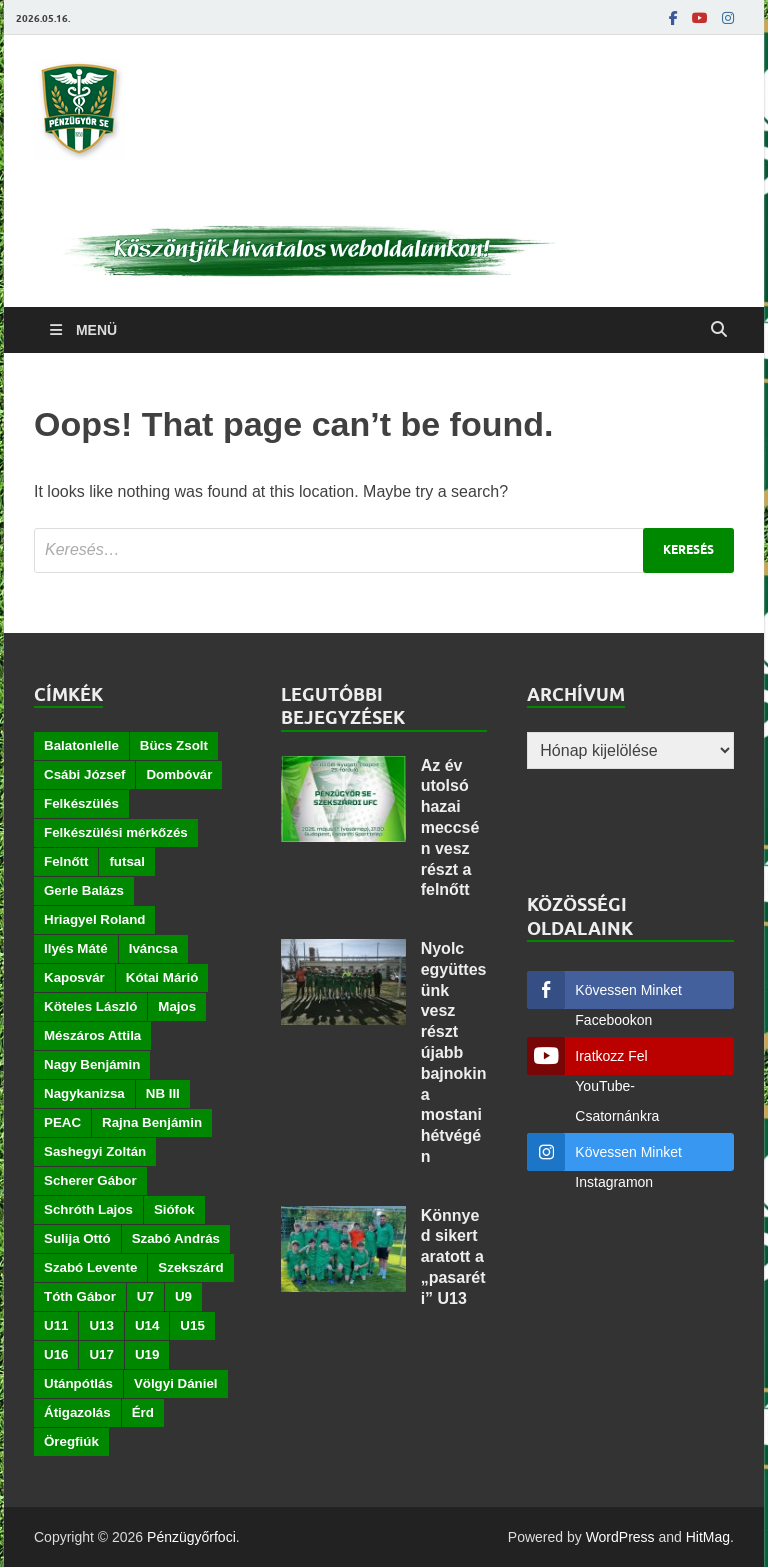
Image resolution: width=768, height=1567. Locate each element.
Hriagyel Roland (94, 919)
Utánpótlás (78, 1383)
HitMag (708, 1537)
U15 (192, 1325)
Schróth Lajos (88, 1209)
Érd (143, 1412)
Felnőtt (66, 861)
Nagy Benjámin (92, 1064)
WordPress (620, 1537)
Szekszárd (190, 1267)
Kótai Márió (162, 977)
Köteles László (90, 1006)
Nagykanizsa (84, 1093)
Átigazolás (77, 1412)
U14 (147, 1325)
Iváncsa (153, 948)
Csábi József (84, 774)
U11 (56, 1325)
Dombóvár (179, 774)
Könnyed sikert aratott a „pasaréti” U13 (453, 1257)
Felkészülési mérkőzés (116, 832)
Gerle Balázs (84, 890)
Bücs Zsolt (174, 745)
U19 (147, 1354)
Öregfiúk (71, 1441)
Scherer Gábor (90, 1180)
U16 (56, 1354)
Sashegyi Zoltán (95, 1151)
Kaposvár (74, 977)
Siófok (174, 1209)
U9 (183, 1296)
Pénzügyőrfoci (191, 1537)
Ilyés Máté (76, 948)
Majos (177, 1006)
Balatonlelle (81, 745)
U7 (145, 1296)
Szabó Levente (90, 1267)
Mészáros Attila (92, 1035)
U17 (101, 1354)
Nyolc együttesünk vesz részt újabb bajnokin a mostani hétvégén (454, 1052)
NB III (163, 1093)
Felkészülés (81, 803)
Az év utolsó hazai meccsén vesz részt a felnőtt (450, 828)
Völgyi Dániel (176, 1383)
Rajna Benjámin (152, 1122)
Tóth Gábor (80, 1296)
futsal (127, 861)
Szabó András (176, 1238)
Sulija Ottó (77, 1238)
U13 (101, 1325)
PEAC (62, 1122)
